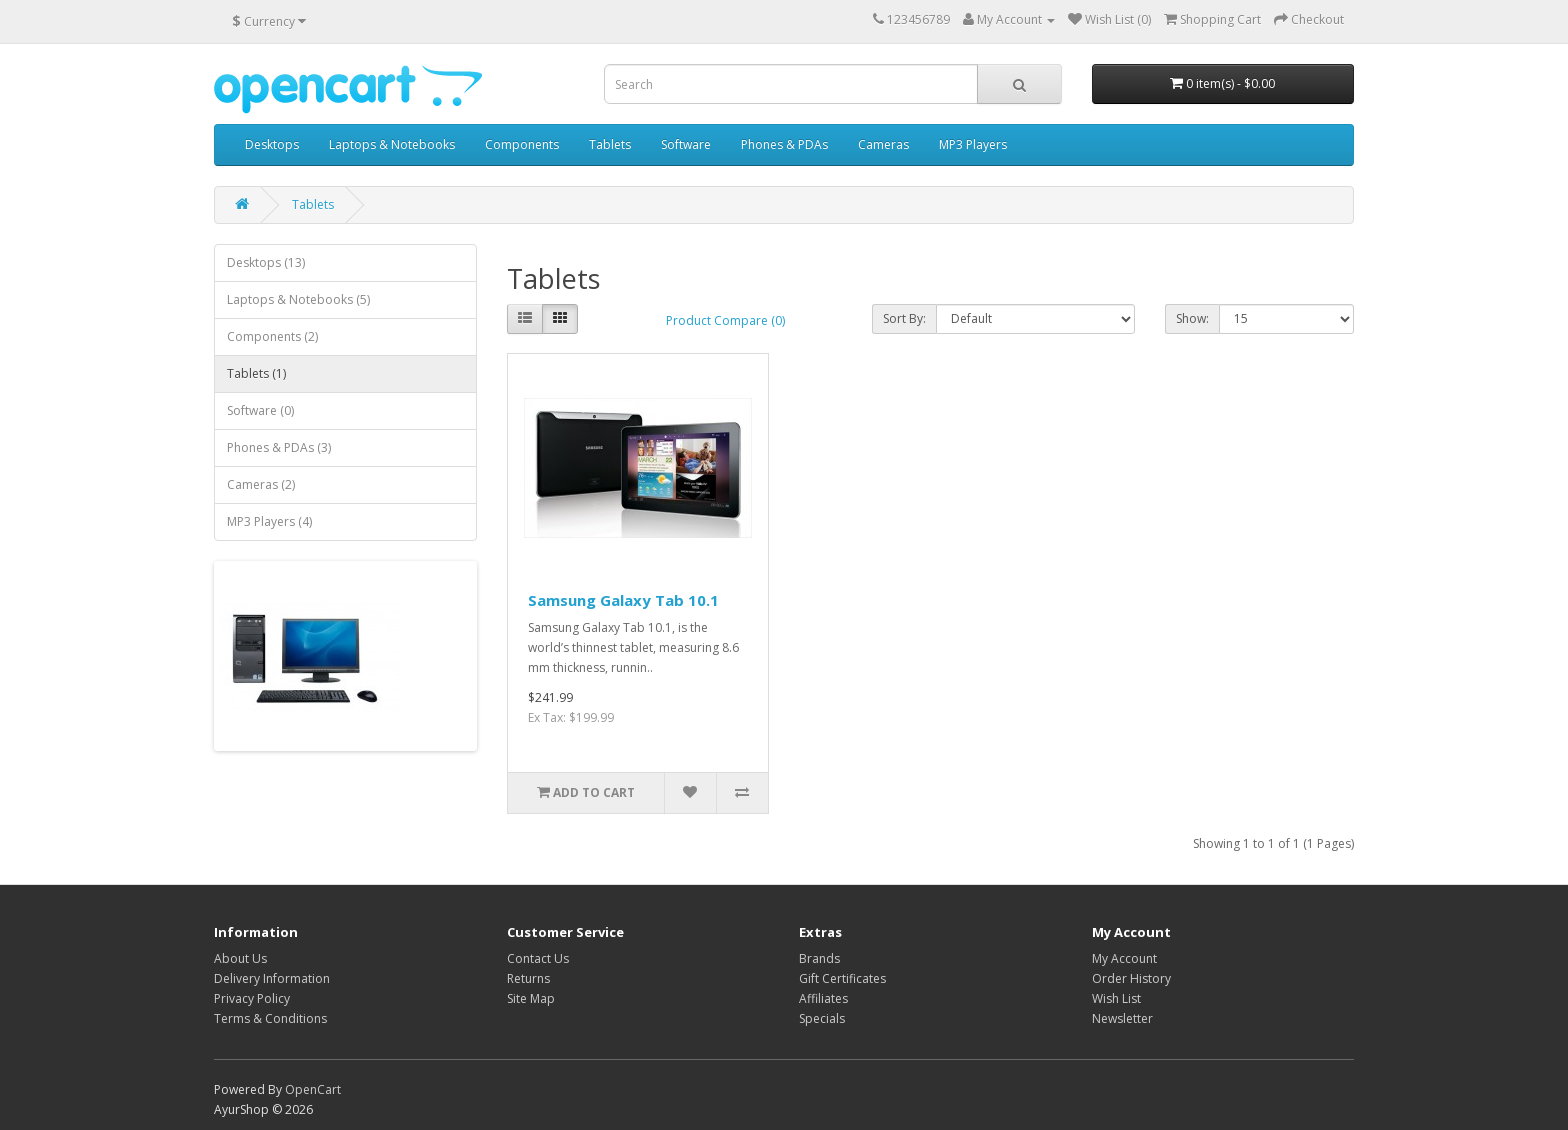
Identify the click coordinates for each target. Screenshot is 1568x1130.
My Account (1124, 958)
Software (686, 144)
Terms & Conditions (270, 1018)
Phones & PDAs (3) (279, 447)
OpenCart (313, 1089)
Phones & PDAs (784, 144)
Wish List (1116, 998)
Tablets (610, 144)
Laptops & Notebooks (392, 144)
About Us (240, 958)
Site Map (531, 998)
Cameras (883, 144)
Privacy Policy (252, 998)
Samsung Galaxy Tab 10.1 (623, 600)
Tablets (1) (256, 373)
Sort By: (904, 318)
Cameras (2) (261, 484)
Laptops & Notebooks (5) (298, 299)
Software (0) (260, 410)
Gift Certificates (842, 978)
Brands (819, 958)
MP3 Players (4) (269, 521)
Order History (1131, 978)
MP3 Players (973, 144)
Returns (528, 978)
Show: (1192, 318)
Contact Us (538, 958)
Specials (822, 1018)
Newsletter (1122, 1018)
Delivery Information (272, 978)
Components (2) (272, 336)
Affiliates (823, 998)
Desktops (272, 144)
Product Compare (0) (725, 320)
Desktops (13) (266, 262)
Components (522, 144)
